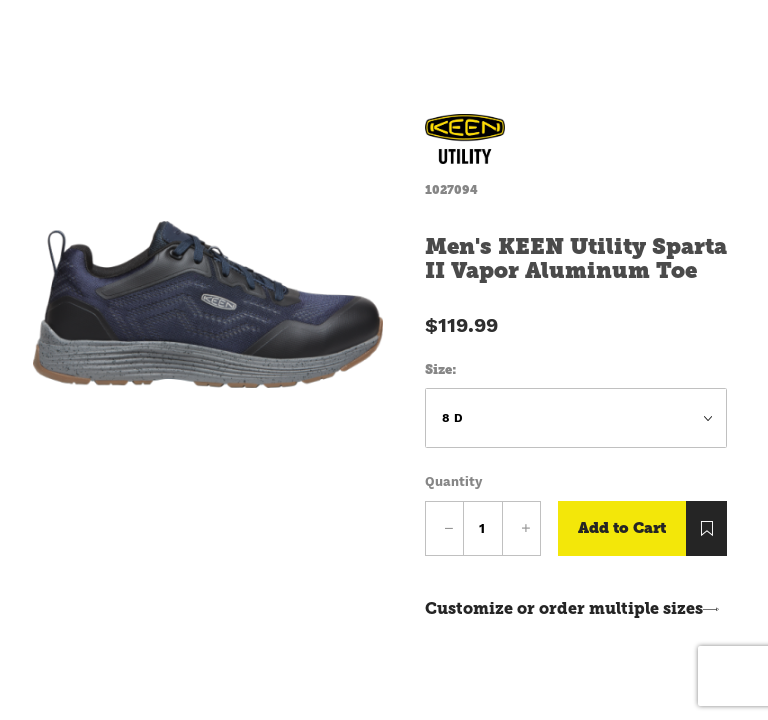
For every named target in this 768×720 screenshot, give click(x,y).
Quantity (453, 481)
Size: (441, 369)
